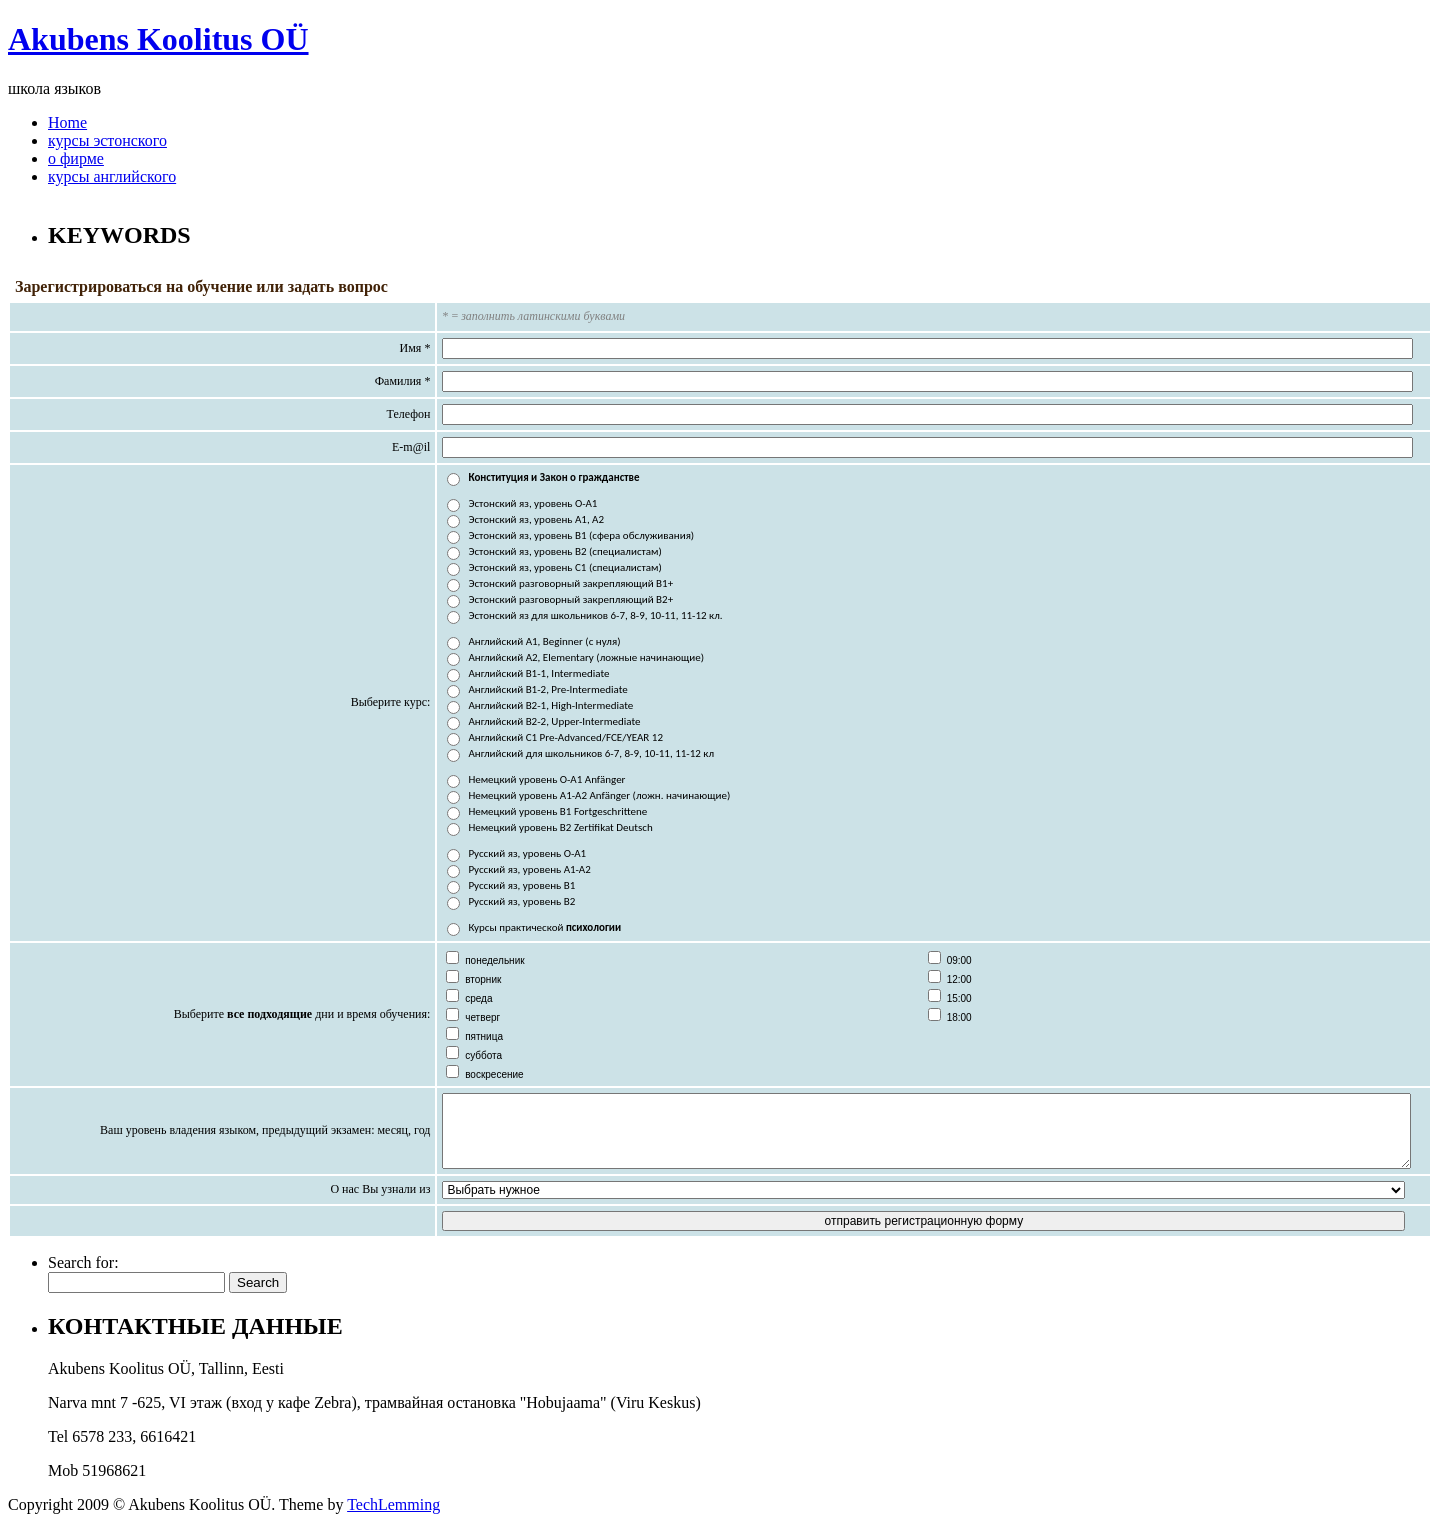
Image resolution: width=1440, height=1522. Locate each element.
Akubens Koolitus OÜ (158, 39)
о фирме (76, 158)
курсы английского (112, 176)
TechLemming (393, 1504)
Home (67, 122)
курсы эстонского (107, 140)
